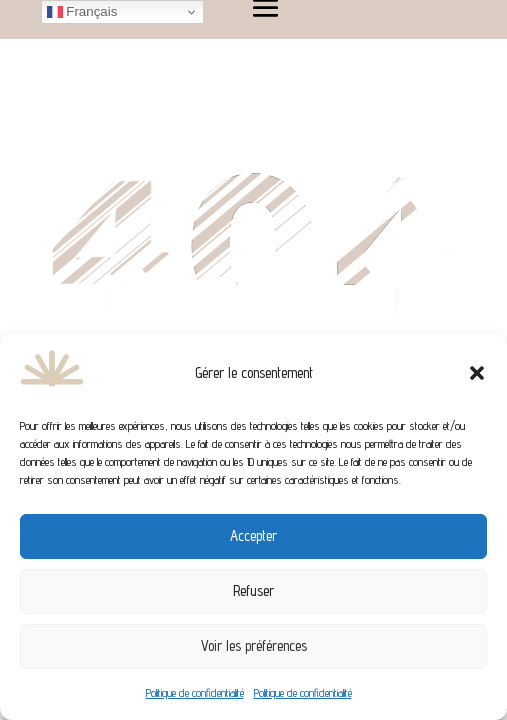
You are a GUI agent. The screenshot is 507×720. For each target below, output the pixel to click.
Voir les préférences (254, 645)
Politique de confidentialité (195, 692)
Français (82, 12)
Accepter (253, 535)
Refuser (253, 590)
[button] (477, 373)
